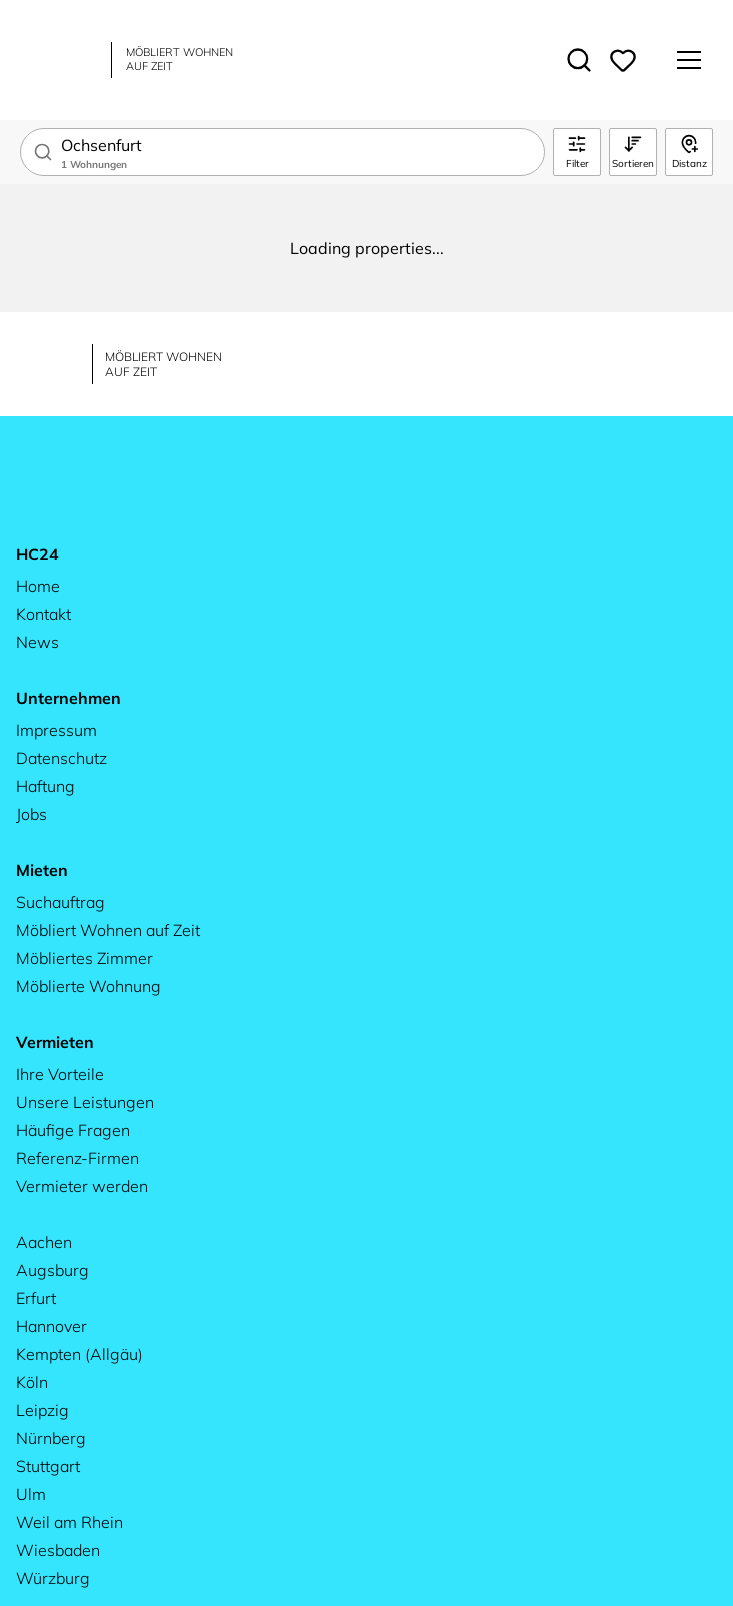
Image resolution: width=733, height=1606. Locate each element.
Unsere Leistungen (85, 1102)
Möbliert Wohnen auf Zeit (108, 930)
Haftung (45, 786)
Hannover (51, 1326)
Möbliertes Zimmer (84, 958)
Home (38, 586)
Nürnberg (51, 1438)
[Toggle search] (579, 60)
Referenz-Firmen (77, 1158)
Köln (32, 1382)
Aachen (44, 1242)
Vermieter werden (82, 1186)
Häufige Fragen (73, 1130)
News (37, 642)
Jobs (31, 814)
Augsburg (52, 1270)
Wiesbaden (58, 1550)
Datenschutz (61, 758)
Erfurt (36, 1298)
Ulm (31, 1494)
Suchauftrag (60, 902)
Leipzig (42, 1410)
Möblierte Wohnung (88, 986)
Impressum (56, 730)
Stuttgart (48, 1466)
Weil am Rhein (69, 1522)
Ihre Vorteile (60, 1074)
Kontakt (43, 614)
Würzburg (53, 1578)
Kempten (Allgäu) (79, 1354)
